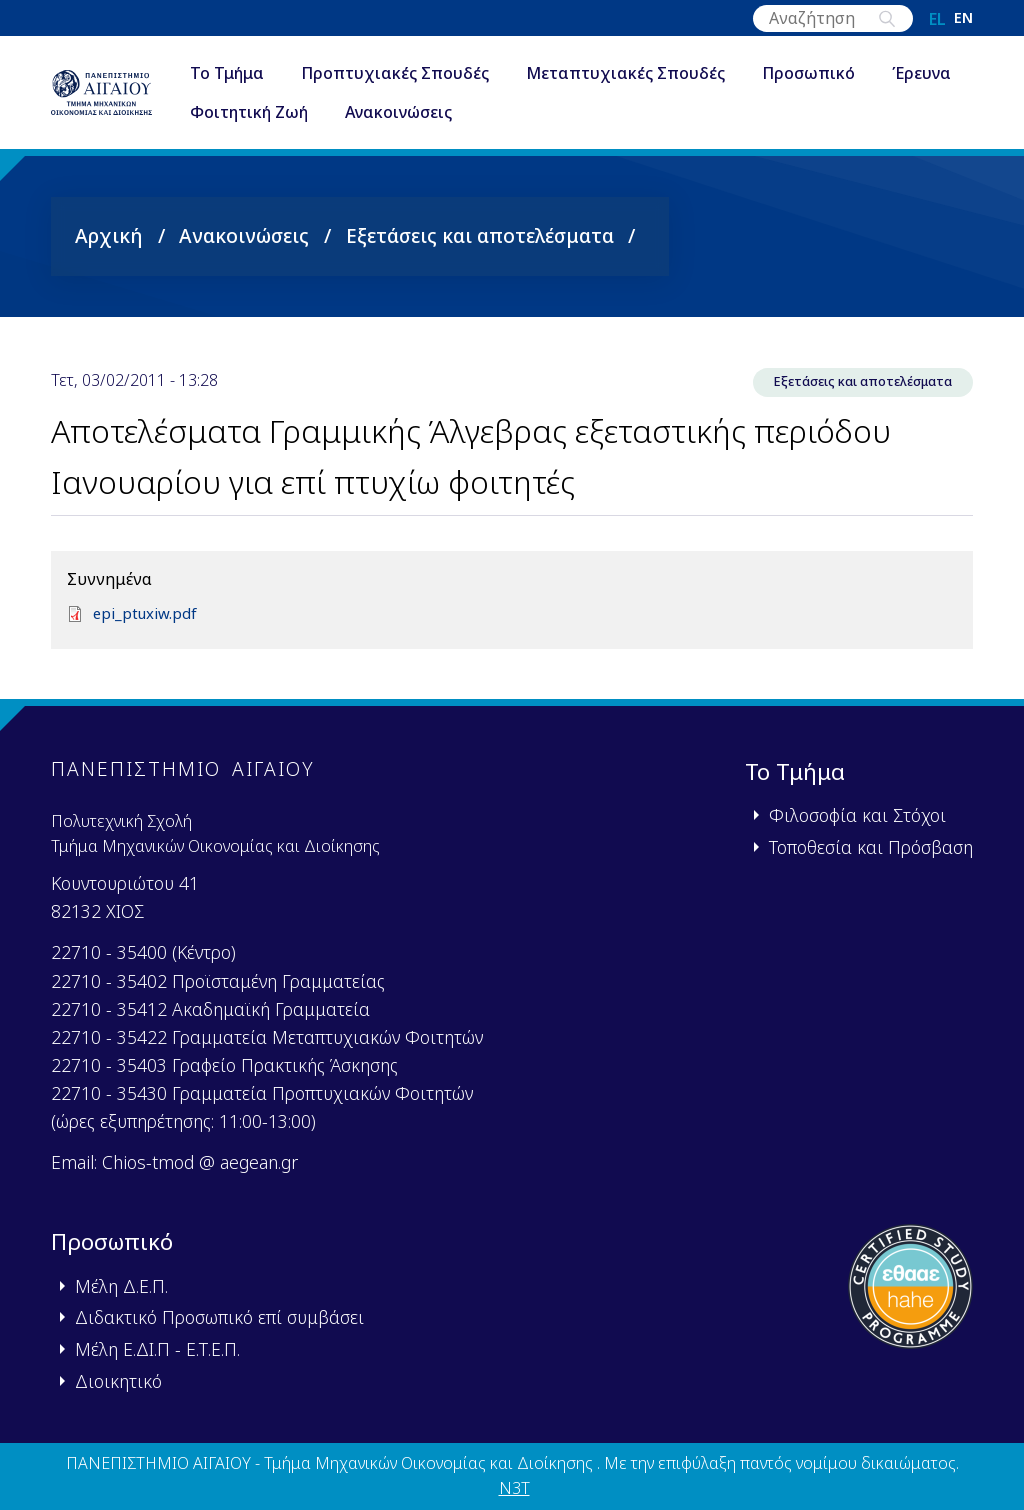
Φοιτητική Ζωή (378, 114)
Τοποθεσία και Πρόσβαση (871, 847)
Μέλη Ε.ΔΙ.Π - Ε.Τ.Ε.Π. (157, 1349)
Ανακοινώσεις (527, 114)
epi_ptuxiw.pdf (148, 615)
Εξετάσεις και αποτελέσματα (480, 235)
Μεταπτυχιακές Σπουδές (658, 74)
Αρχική (109, 235)
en (963, 19)
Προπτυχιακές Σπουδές (428, 74)
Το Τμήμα (260, 74)
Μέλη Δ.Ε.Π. (121, 1286)
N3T (514, 1489)
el (937, 19)
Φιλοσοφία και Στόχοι (857, 815)
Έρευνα (252, 114)
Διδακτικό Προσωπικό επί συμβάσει (219, 1318)
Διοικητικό (118, 1381)
